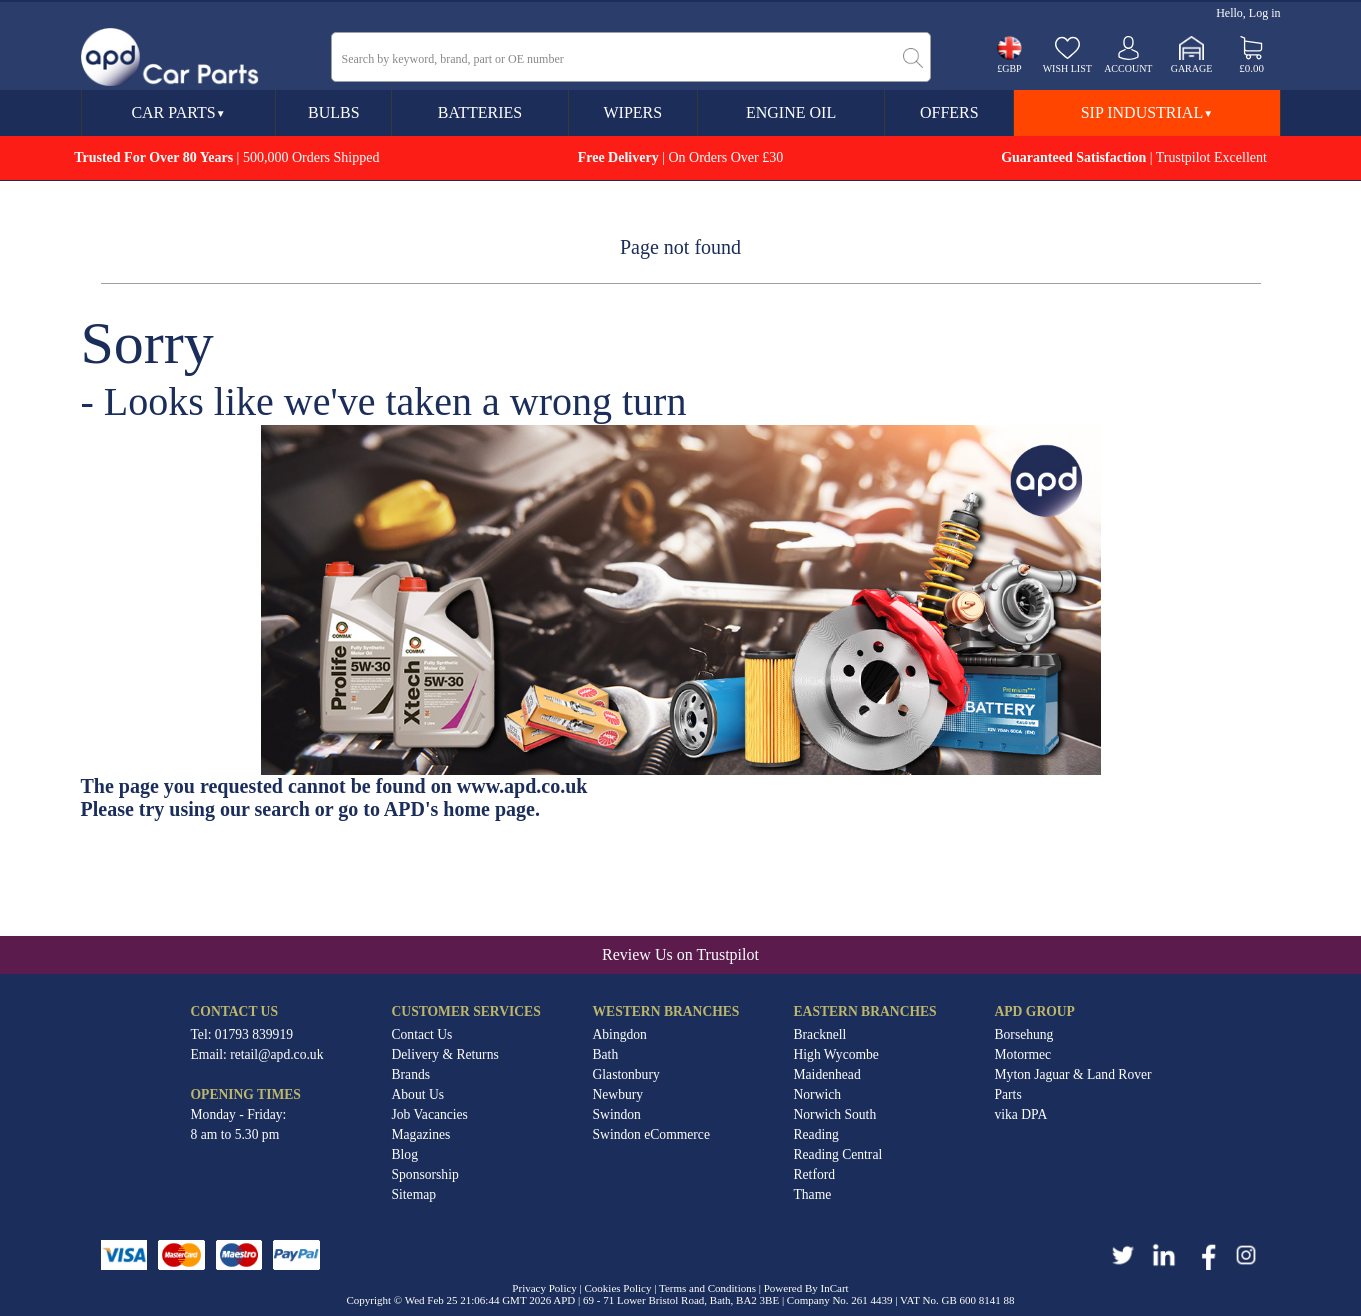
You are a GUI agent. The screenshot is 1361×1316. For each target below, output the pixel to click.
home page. (491, 809)
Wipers (633, 112)
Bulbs (334, 112)
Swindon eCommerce (651, 1134)
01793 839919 (254, 1034)
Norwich (818, 1094)
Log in (1265, 13)
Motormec (1023, 1054)
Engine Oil (791, 112)
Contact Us (422, 1034)
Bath (606, 1054)
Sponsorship (425, 1174)
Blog (405, 1154)
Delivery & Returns (445, 1054)
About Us (418, 1094)
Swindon (617, 1114)
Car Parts (178, 112)
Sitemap (414, 1194)
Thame (813, 1194)
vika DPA (1021, 1114)
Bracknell (820, 1034)
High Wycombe (836, 1054)
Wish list (1067, 68)
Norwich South (835, 1114)
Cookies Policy (618, 1288)
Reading (816, 1134)
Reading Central (838, 1154)
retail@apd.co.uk (276, 1054)
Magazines (421, 1134)
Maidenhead (827, 1074)
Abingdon (620, 1034)
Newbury (618, 1094)
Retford (815, 1174)
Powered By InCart (806, 1288)
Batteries (480, 112)
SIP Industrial (1147, 112)
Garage (1192, 68)
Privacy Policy (544, 1288)
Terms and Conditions (707, 1288)
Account (1128, 68)
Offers (949, 112)
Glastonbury (626, 1074)
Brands (411, 1074)
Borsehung (1024, 1034)
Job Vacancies (430, 1114)
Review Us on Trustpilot (680, 954)
